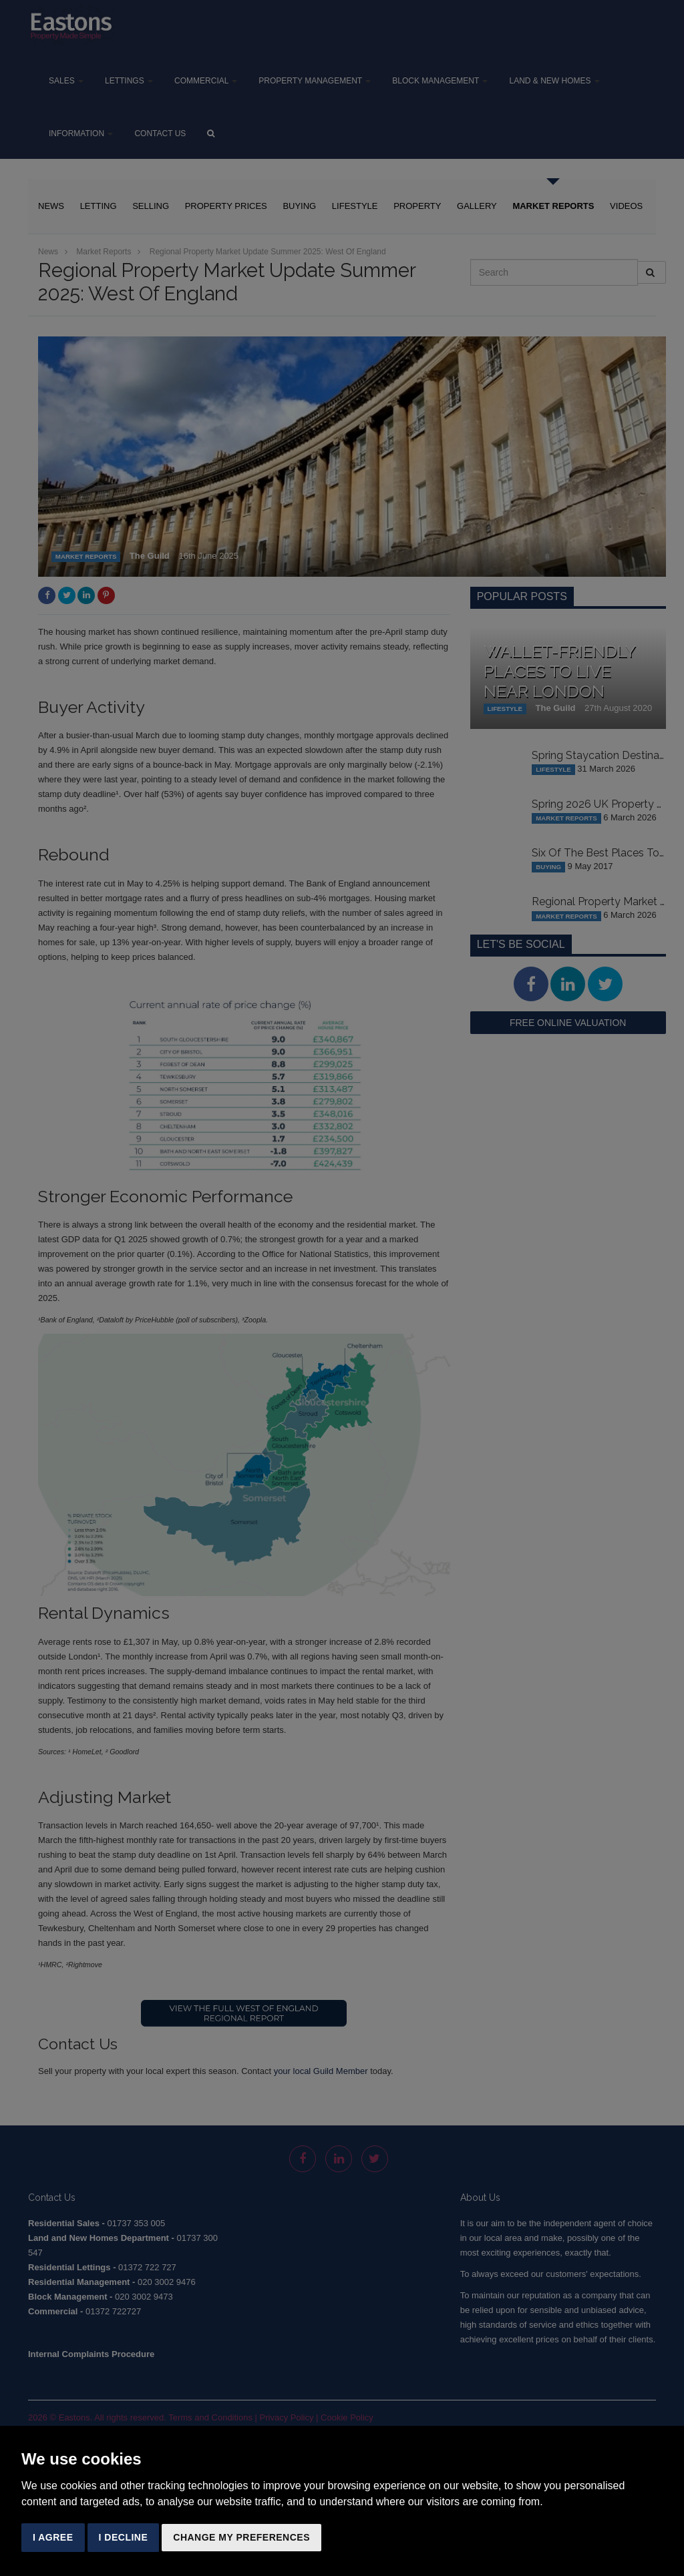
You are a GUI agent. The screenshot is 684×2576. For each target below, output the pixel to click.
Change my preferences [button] (241, 2537)
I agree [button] (53, 2537)
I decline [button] (123, 2537)
